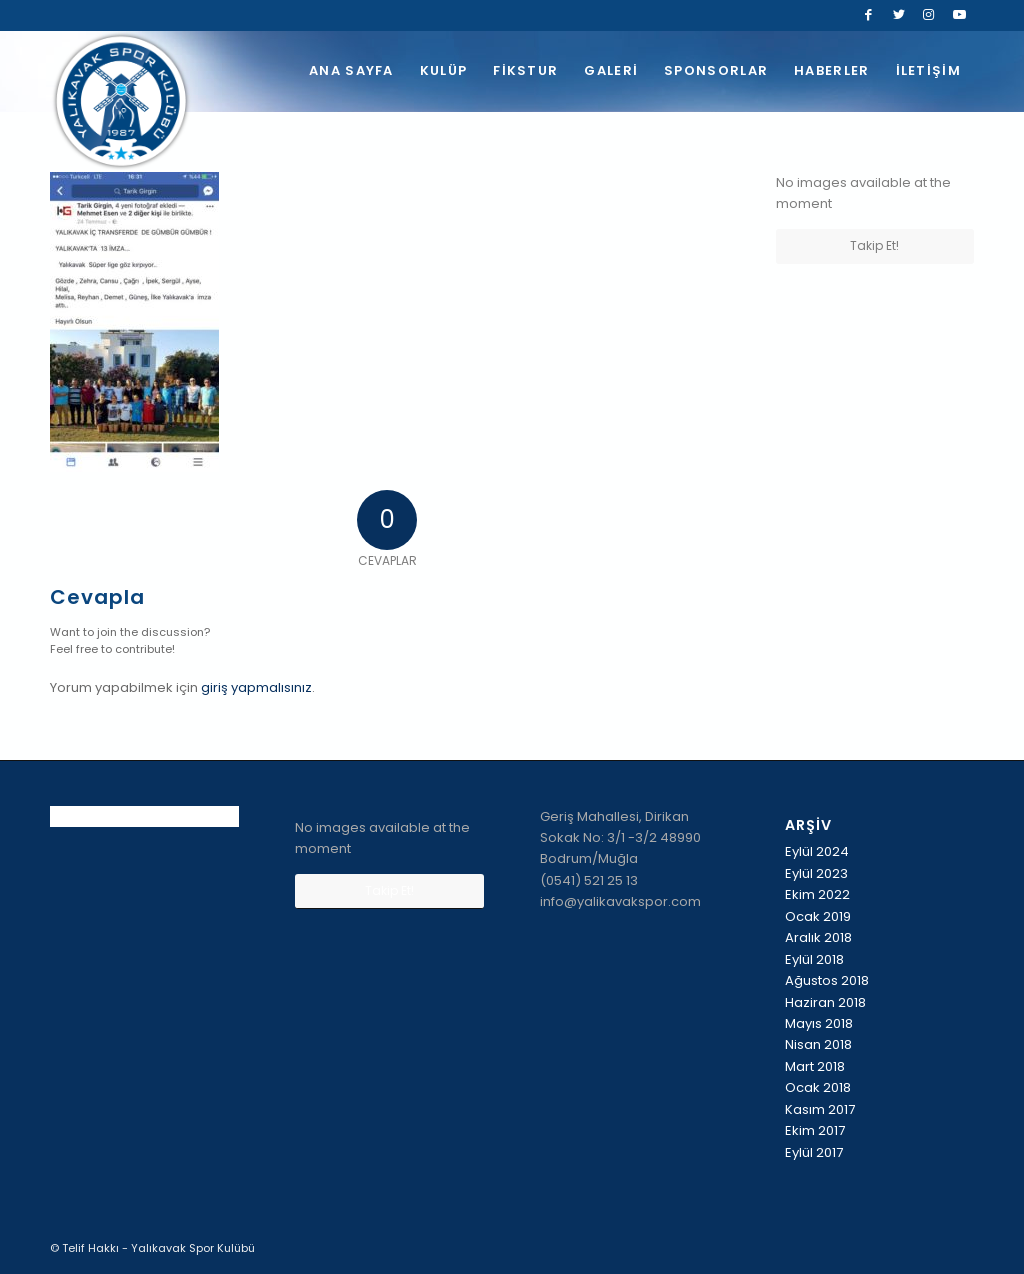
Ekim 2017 (815, 1130)
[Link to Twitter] (898, 15)
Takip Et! (874, 245)
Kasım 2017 (820, 1109)
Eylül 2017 (814, 1152)
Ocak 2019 (818, 916)
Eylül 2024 (817, 851)
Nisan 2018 (818, 1044)
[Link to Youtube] (959, 15)
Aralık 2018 (818, 937)
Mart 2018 (815, 1066)
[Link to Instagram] (928, 15)
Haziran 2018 (825, 1002)
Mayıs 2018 (819, 1023)
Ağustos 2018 (827, 980)
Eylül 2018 (814, 959)
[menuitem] (351, 71)
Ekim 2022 (817, 894)
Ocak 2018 (818, 1087)
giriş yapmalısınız (256, 687)
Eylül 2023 (816, 873)
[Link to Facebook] (868, 15)
